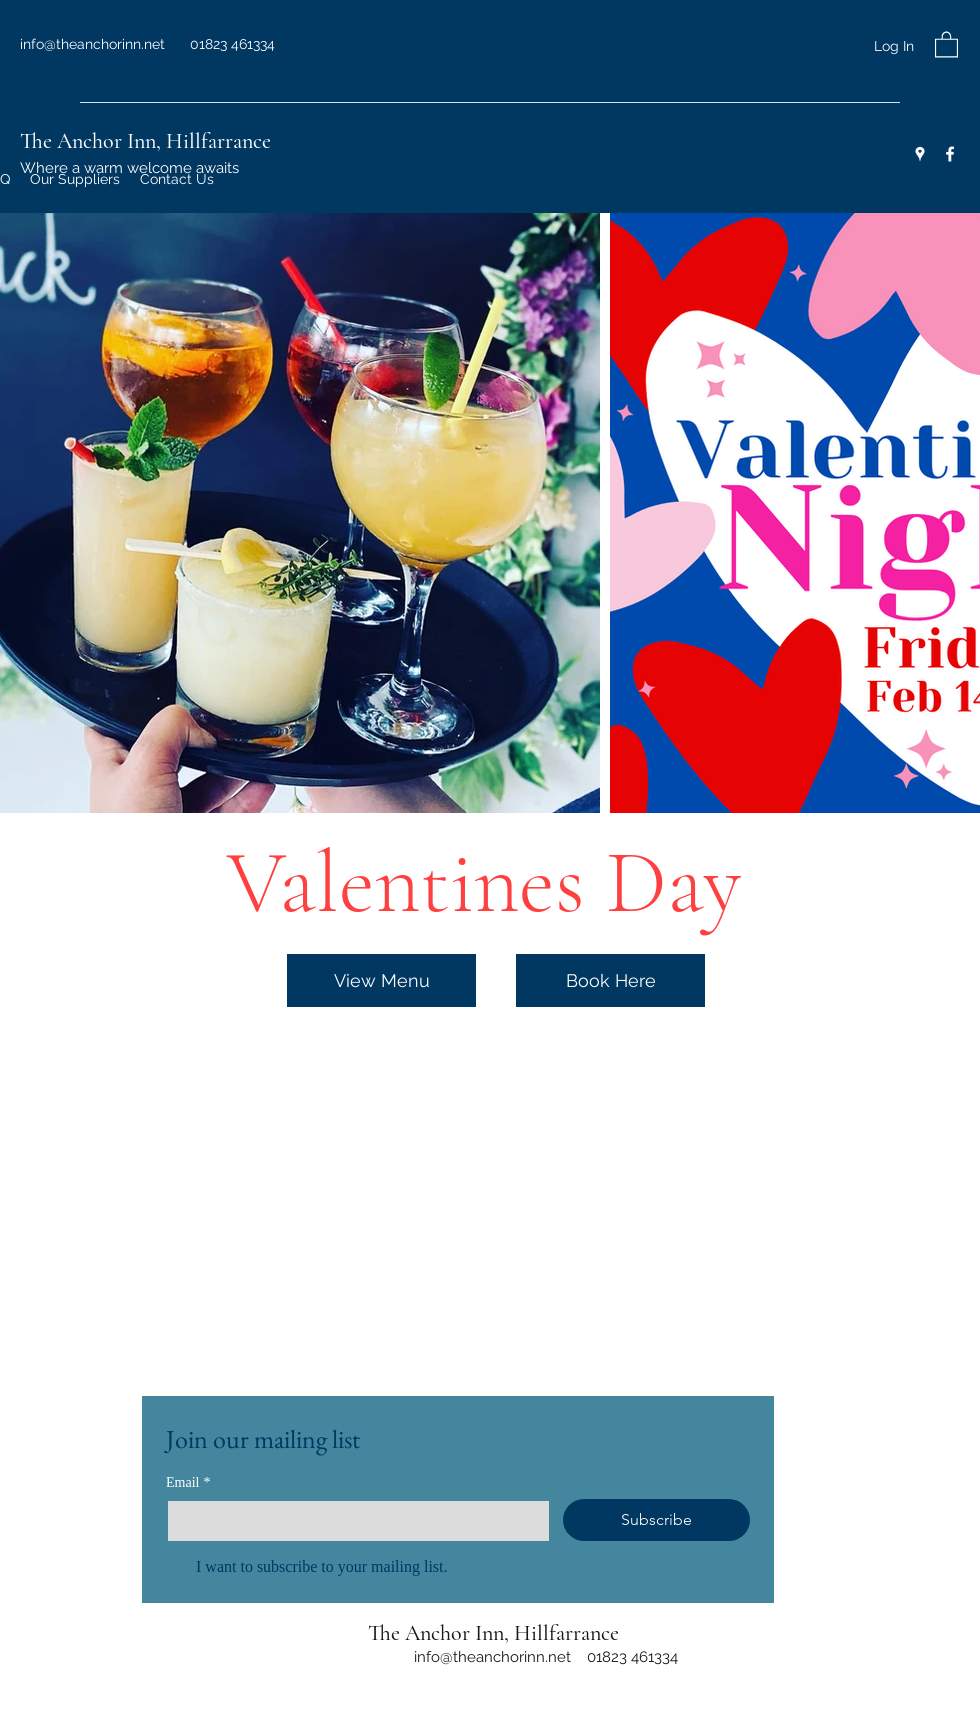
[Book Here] (610, 980)
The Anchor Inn (88, 141)
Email (188, 1482)
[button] (946, 43)
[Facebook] (950, 154)
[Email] (352, 1521)
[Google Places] (920, 154)
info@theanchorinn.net (92, 44)
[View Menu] (381, 980)
